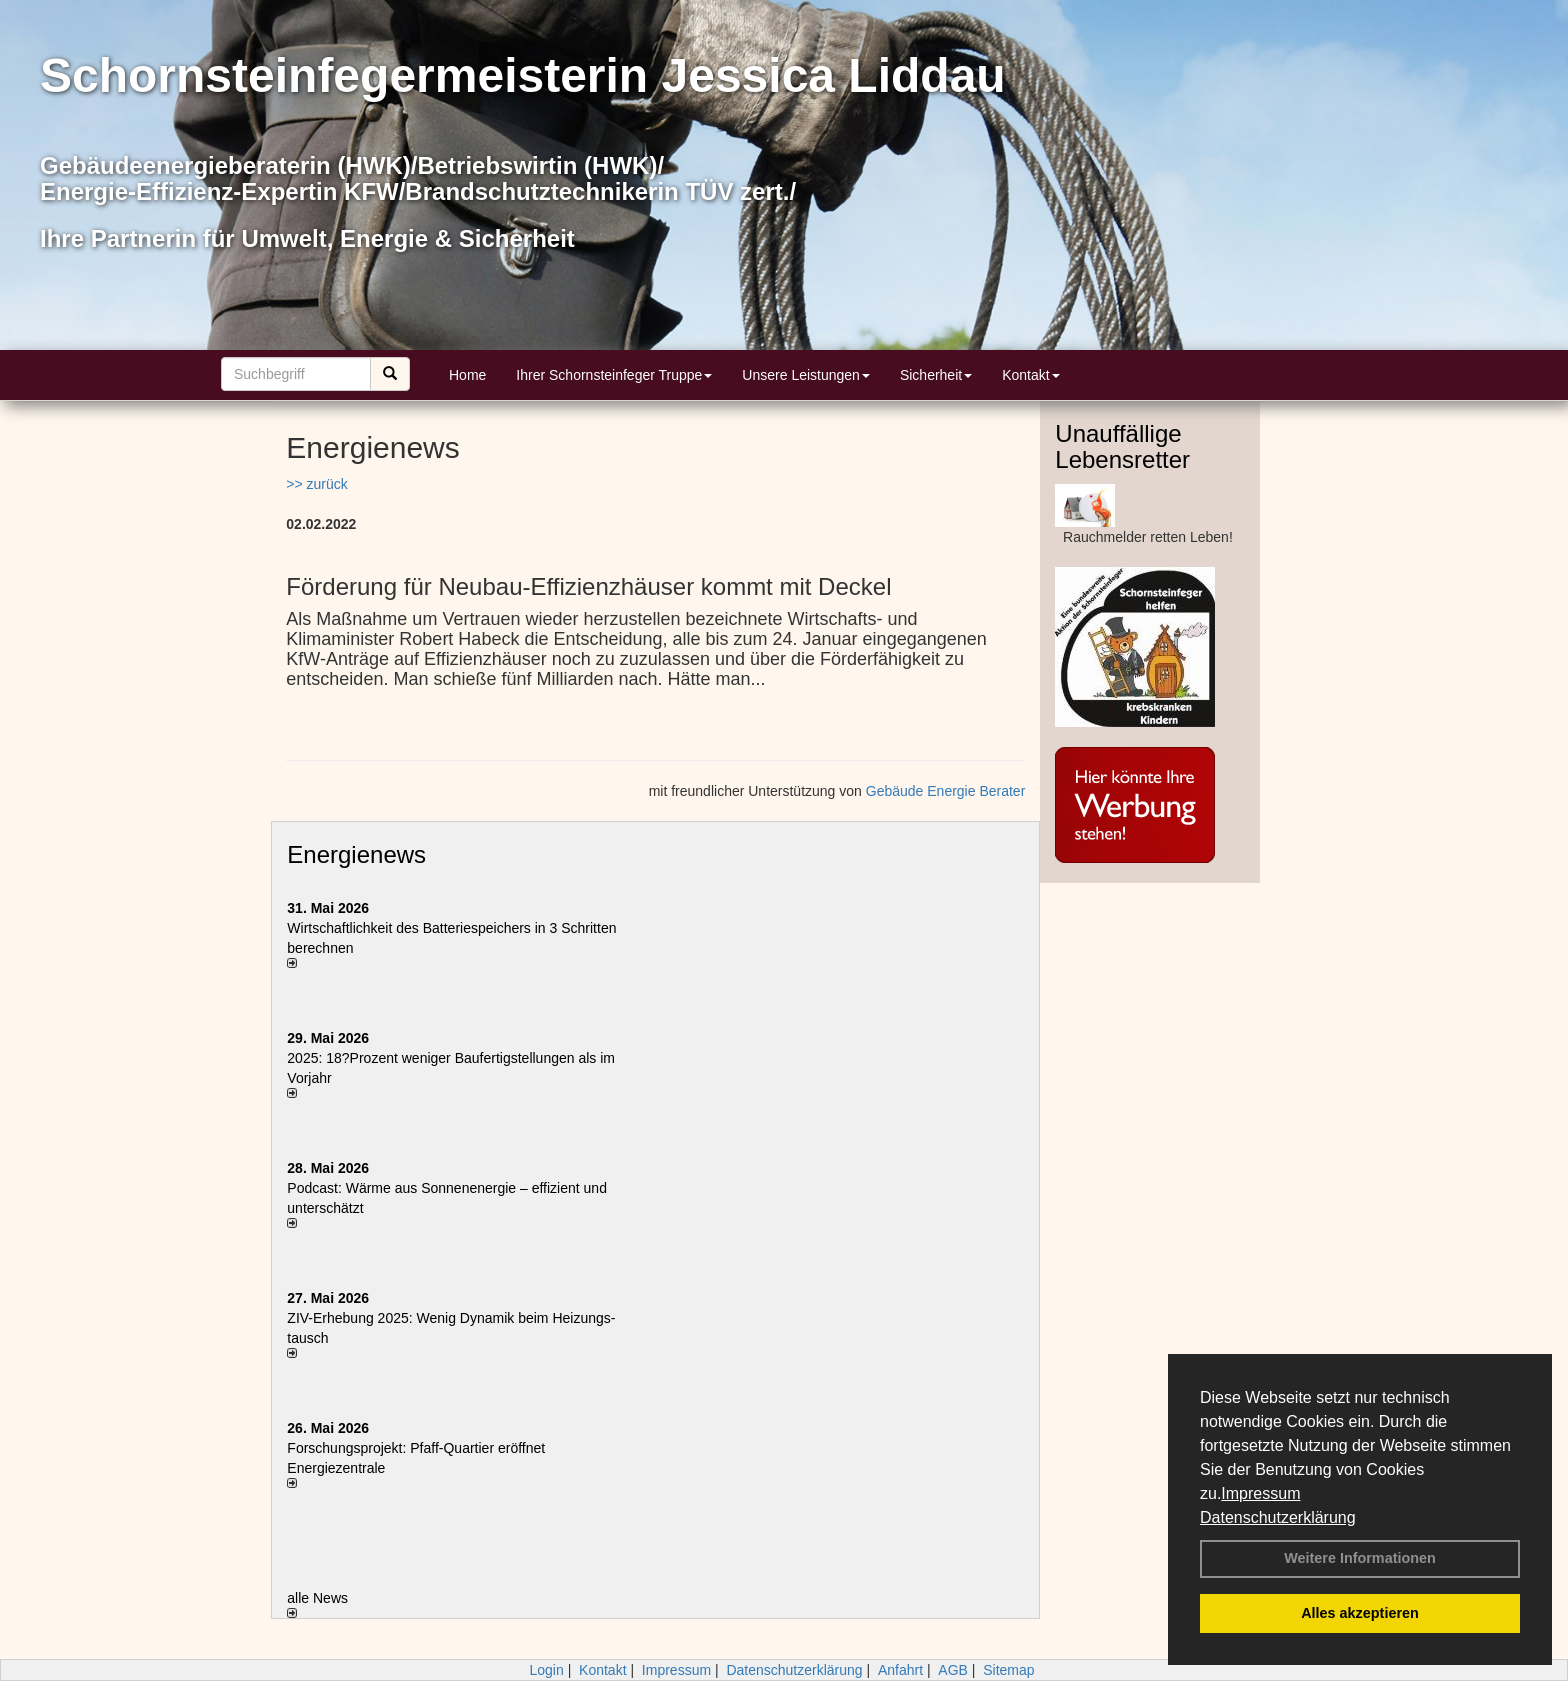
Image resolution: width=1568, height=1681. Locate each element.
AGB (953, 1670)
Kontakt (1030, 375)
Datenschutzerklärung (1278, 1517)
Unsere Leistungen (806, 375)
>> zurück (316, 484)
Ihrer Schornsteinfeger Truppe (614, 375)
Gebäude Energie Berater (946, 791)
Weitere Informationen (1360, 1558)
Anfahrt (900, 1670)
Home (467, 375)
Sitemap (1008, 1670)
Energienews (356, 854)
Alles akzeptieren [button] (1360, 1613)
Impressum (1260, 1493)
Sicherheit (936, 375)
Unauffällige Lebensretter (1122, 446)
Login (546, 1670)
